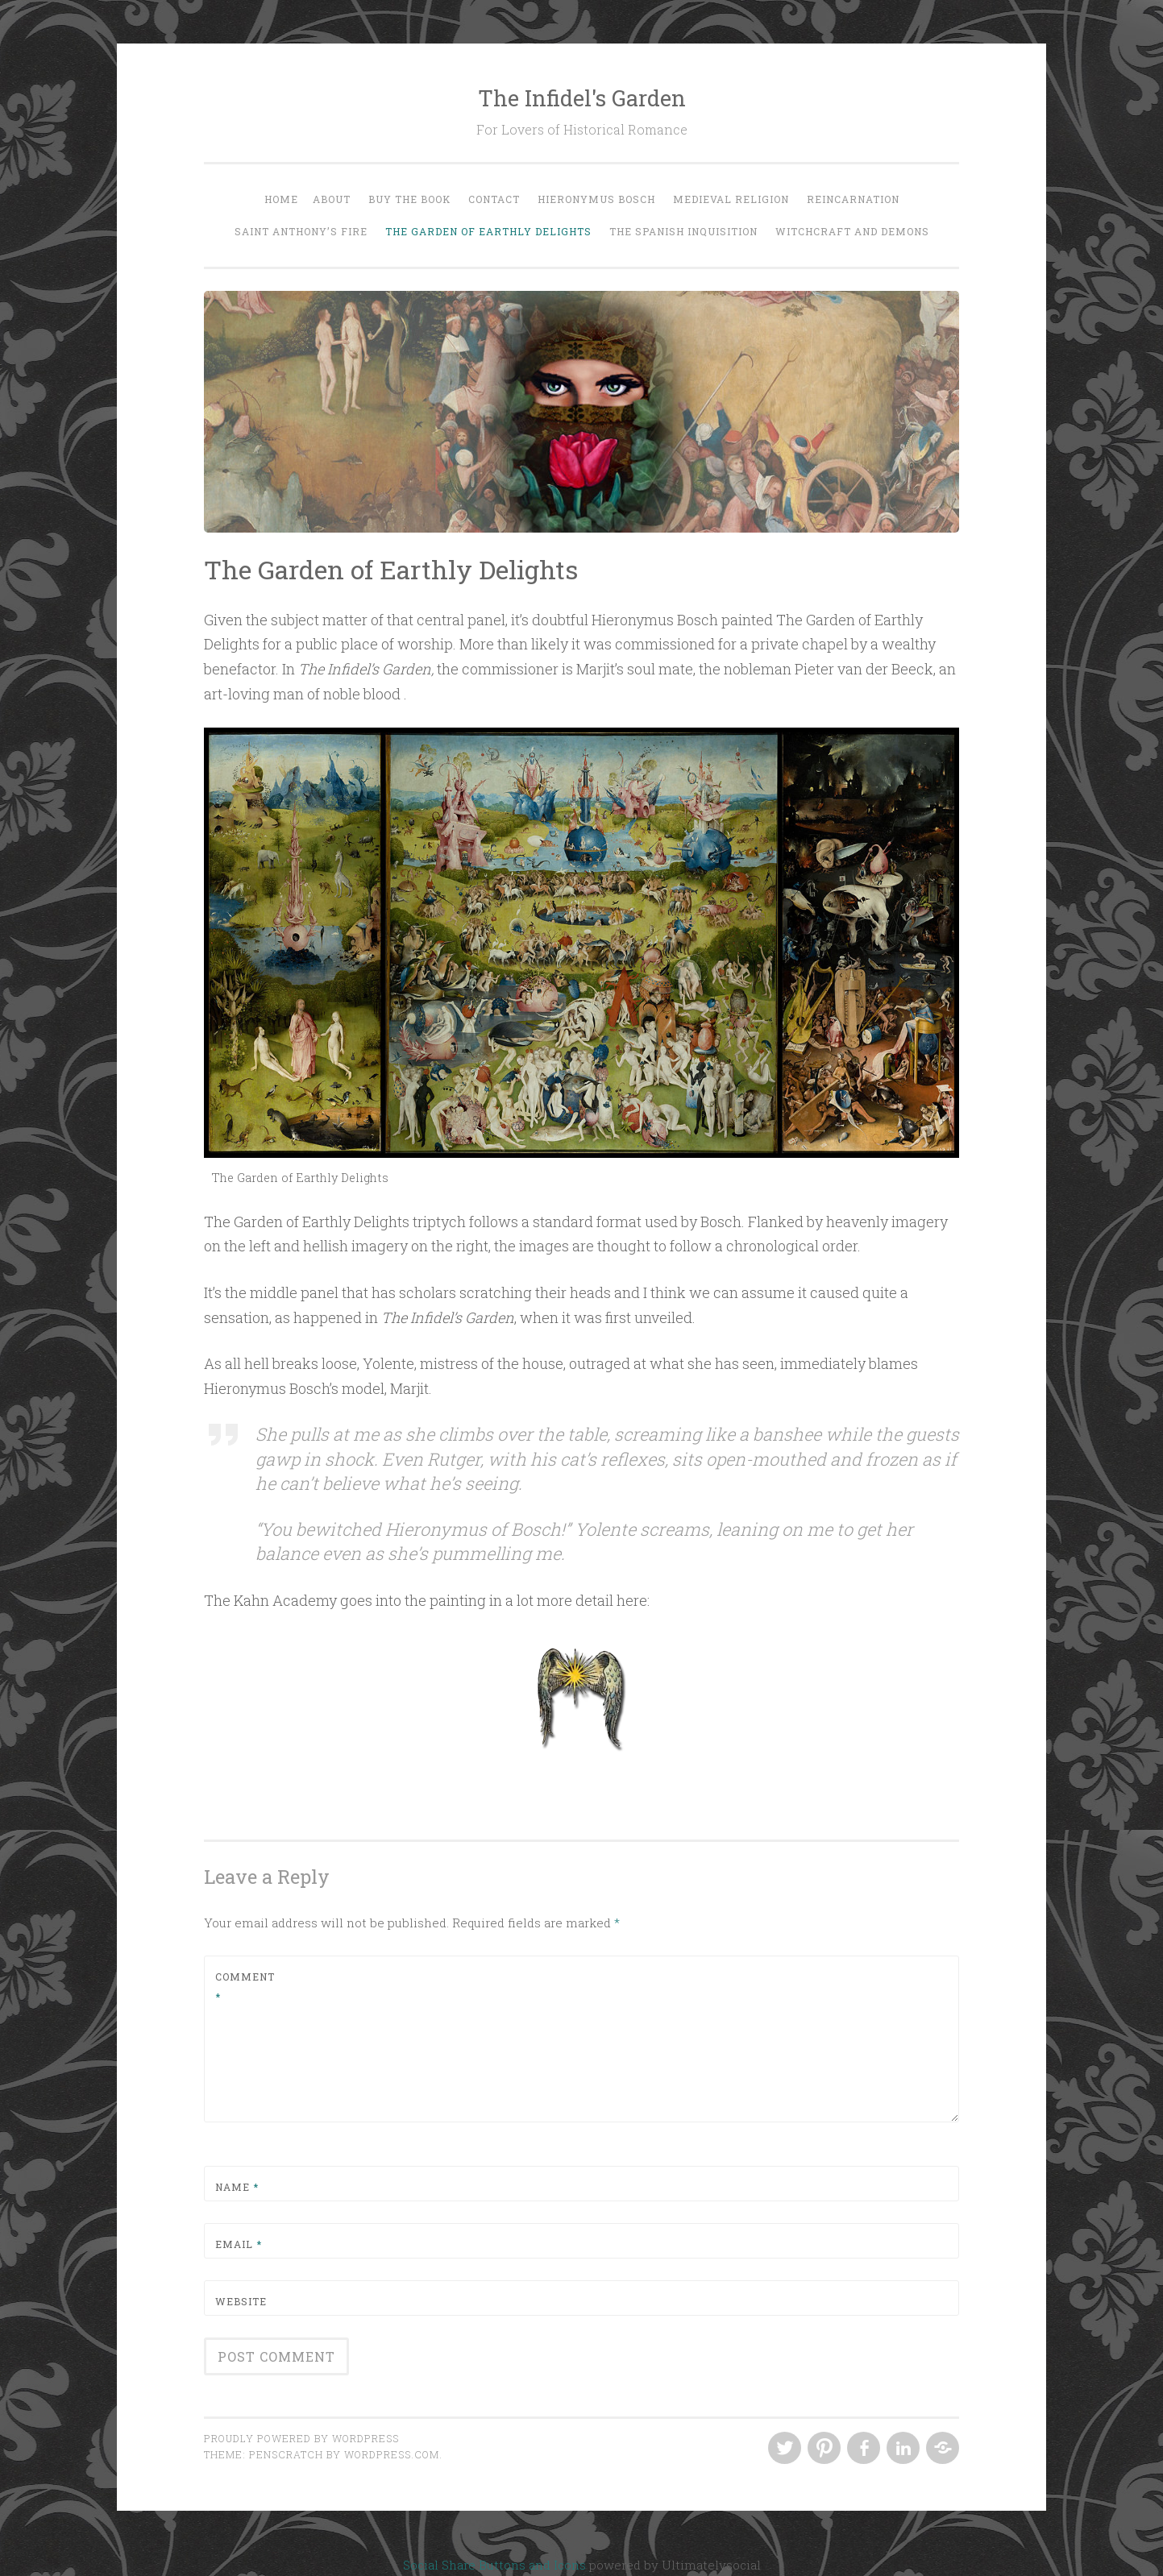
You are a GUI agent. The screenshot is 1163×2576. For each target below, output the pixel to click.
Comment (245, 1987)
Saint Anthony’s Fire (301, 231)
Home (281, 199)
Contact (494, 199)
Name (237, 2186)
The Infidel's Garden (582, 98)
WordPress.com (391, 2454)
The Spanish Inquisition (683, 231)
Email (238, 2244)
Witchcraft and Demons (852, 231)
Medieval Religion (731, 199)
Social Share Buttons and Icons (494, 2565)
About (332, 199)
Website (241, 2301)
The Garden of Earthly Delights (488, 231)
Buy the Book (409, 199)
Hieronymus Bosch (596, 199)
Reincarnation (853, 199)
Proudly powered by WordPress (301, 2438)
